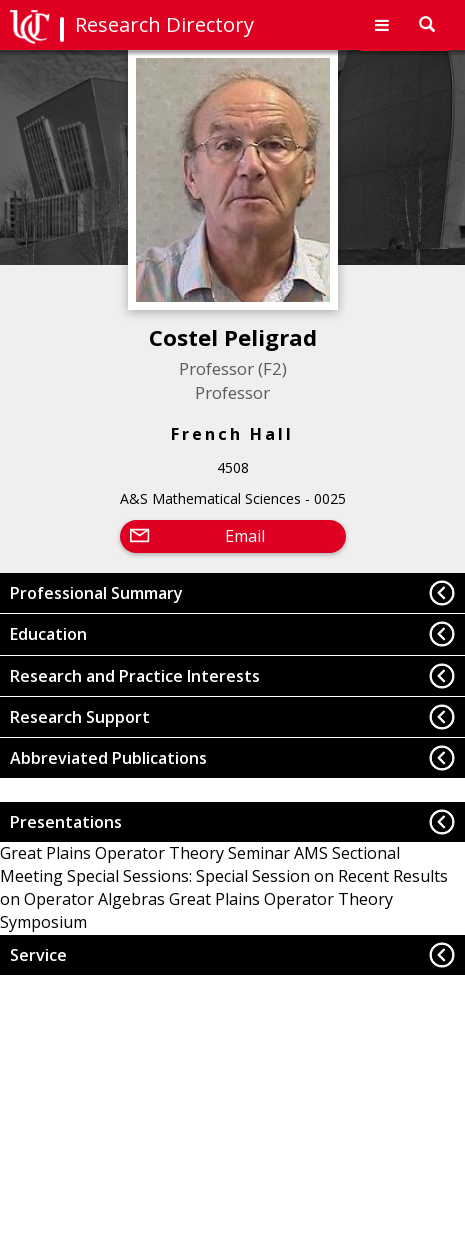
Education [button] (48, 634)
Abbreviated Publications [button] (108, 758)
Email (245, 536)
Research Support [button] (80, 717)
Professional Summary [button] (96, 593)
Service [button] (38, 955)
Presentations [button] (66, 822)
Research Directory (164, 24)
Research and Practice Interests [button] (135, 676)
